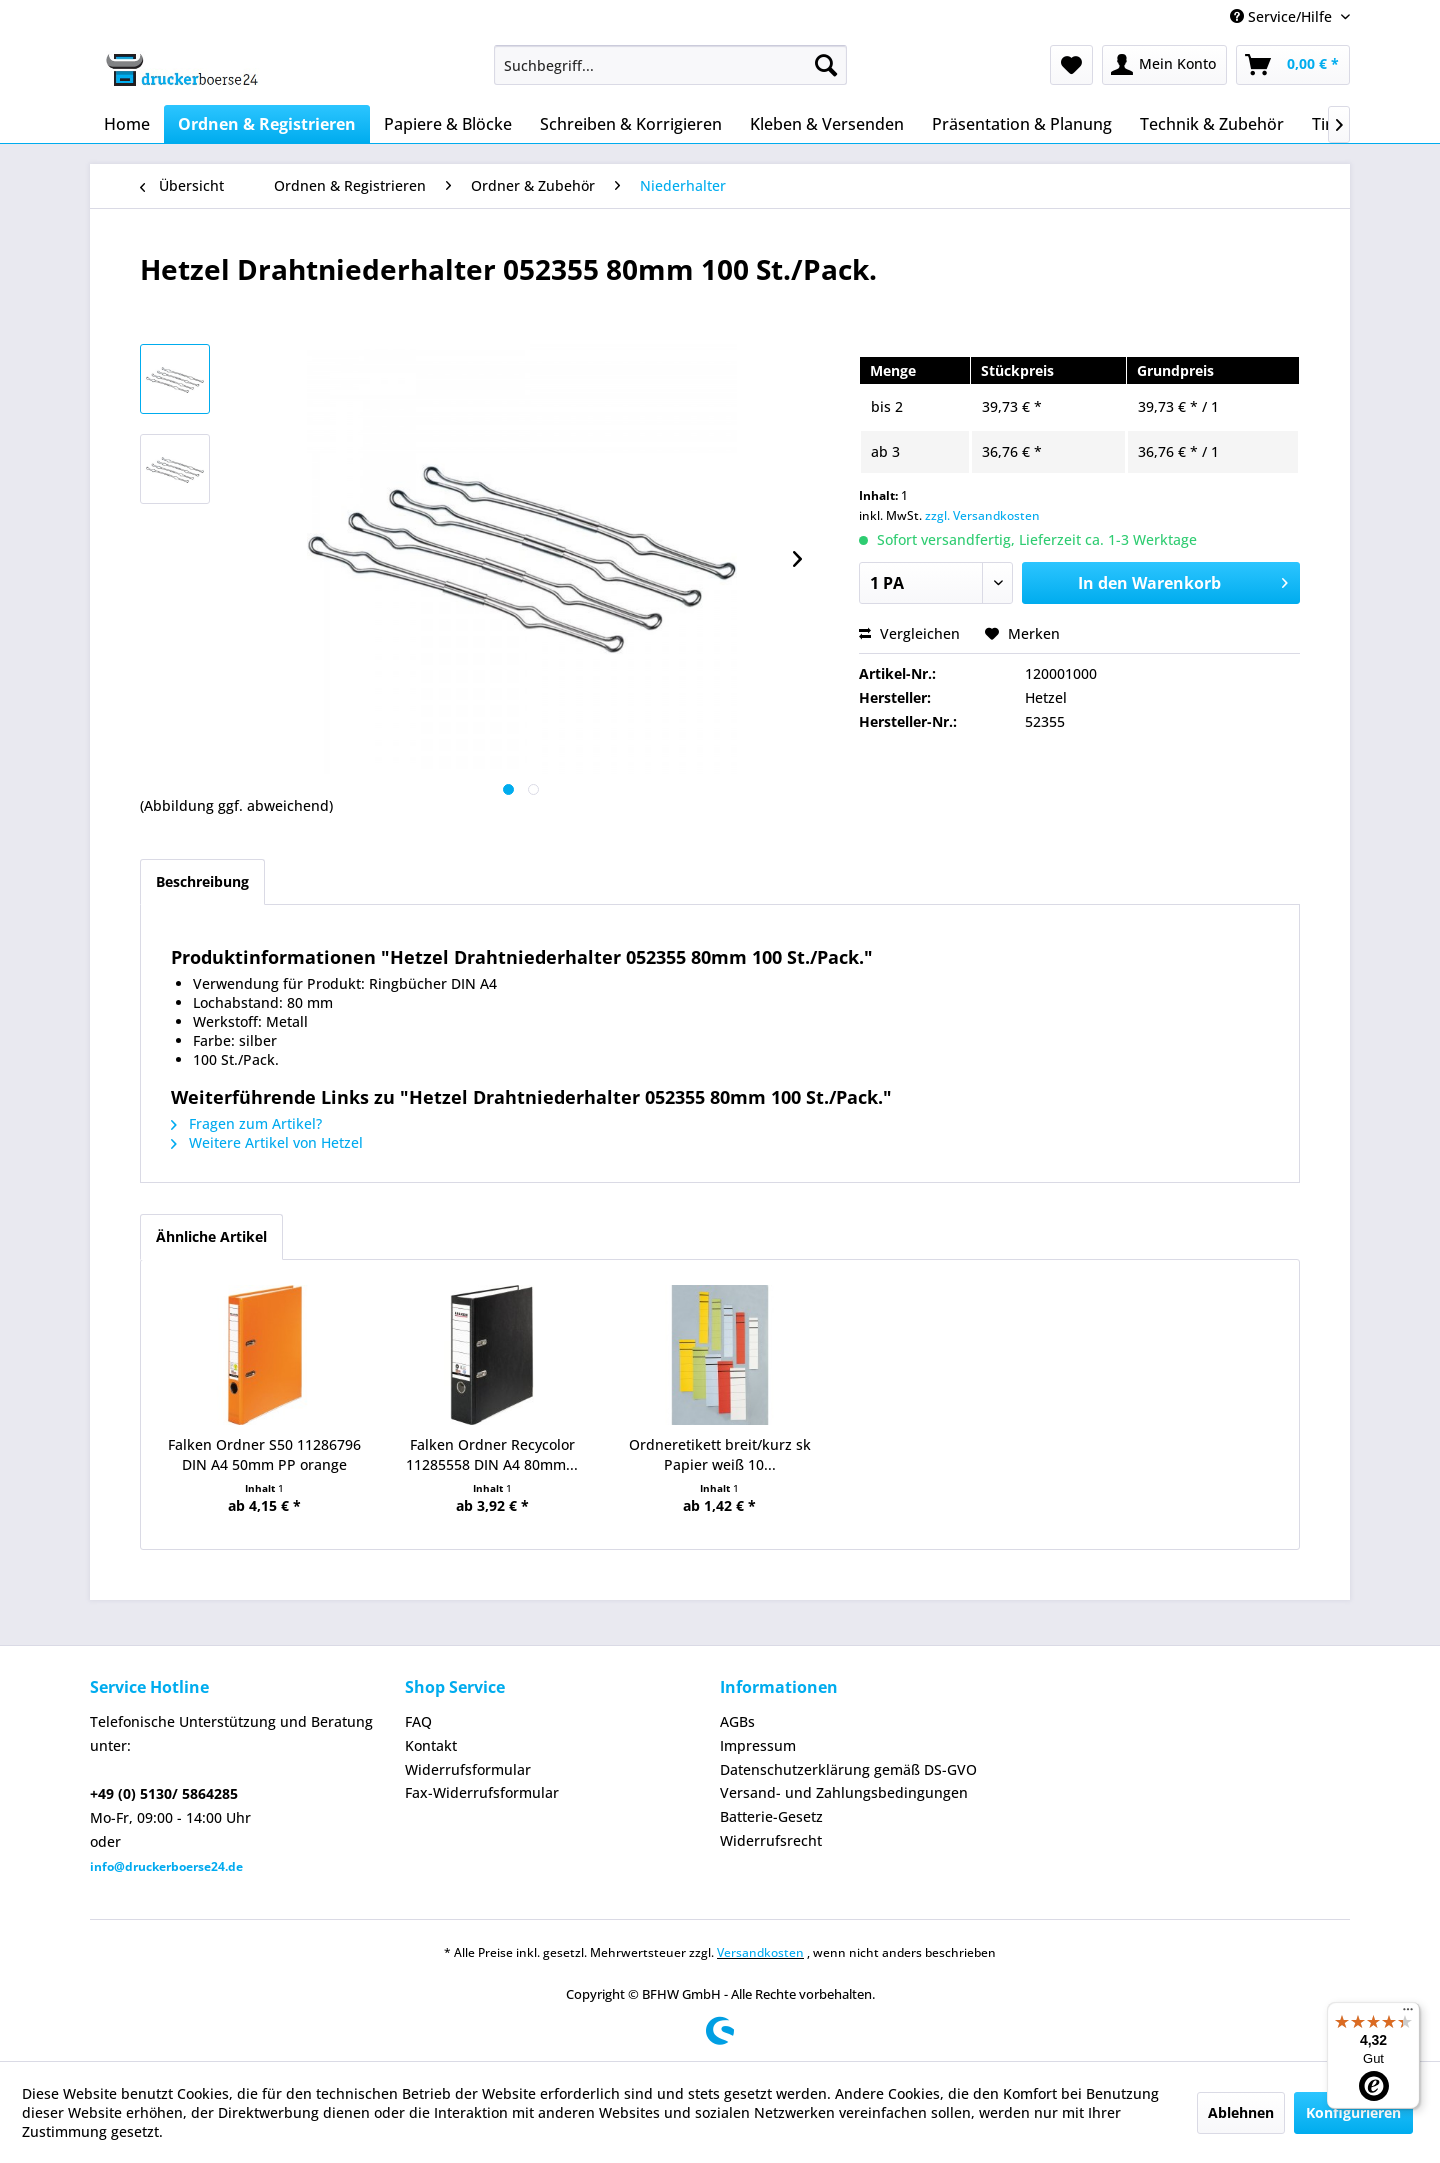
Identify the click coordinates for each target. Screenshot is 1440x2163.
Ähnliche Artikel (211, 1236)
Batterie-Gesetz (771, 1816)
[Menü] (1408, 2014)
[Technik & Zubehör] (1212, 124)
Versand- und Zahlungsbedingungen (844, 1792)
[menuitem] (670, 65)
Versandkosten (760, 1952)
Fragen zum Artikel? (246, 1123)
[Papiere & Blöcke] (448, 124)
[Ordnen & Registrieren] (267, 124)
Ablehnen (1241, 2112)
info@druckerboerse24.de (166, 1866)
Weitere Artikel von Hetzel (267, 1142)
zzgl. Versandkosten (982, 515)
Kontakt (431, 1745)
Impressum (758, 1745)
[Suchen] (826, 65)
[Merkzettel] (1071, 65)
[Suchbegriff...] (670, 65)
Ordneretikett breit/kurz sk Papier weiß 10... (720, 1454)
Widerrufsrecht (771, 1840)
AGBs (737, 1721)
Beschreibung (202, 881)
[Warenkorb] (1293, 65)
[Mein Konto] (1164, 65)
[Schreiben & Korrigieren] (631, 124)
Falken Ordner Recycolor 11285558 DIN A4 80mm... (492, 1454)
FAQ (418, 1721)
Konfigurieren (1353, 2112)
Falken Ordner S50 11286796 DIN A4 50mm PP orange (264, 1454)
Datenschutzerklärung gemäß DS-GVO (848, 1769)
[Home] (127, 124)
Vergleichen (909, 633)
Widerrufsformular (468, 1769)
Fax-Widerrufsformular (482, 1792)
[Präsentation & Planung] (1022, 124)
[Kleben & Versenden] (827, 124)
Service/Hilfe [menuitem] (1283, 16)
